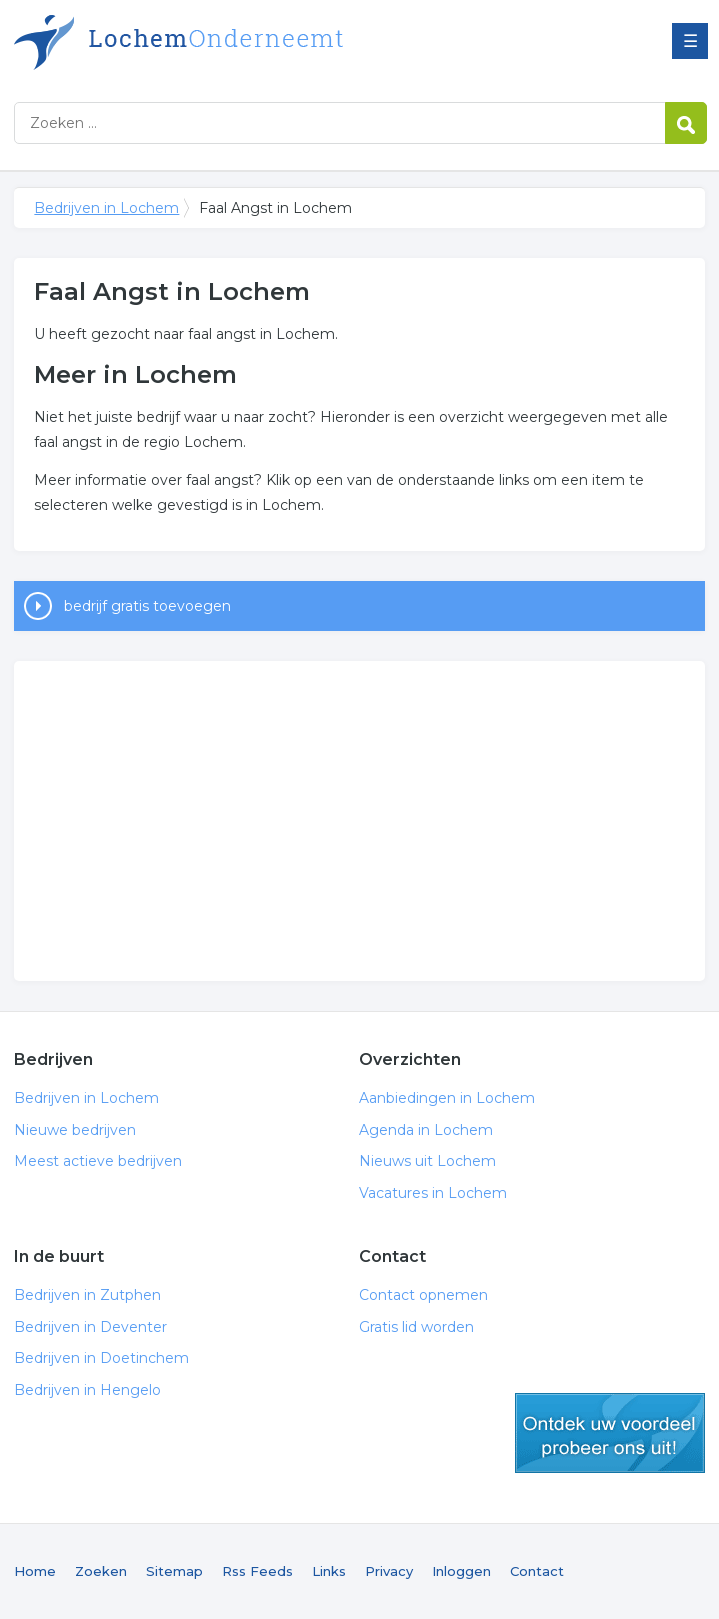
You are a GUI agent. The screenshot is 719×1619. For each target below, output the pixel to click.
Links (329, 1571)
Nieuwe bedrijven (75, 1130)
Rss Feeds (257, 1571)
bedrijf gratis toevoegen (147, 606)
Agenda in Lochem (426, 1130)
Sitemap (174, 1571)
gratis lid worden (610, 1433)
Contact (537, 1571)
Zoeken (101, 1571)
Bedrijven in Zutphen (87, 1295)
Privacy (389, 1571)
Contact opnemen (423, 1295)
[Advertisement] (359, 821)
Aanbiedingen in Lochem (447, 1098)
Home (35, 1571)
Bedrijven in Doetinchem (101, 1358)
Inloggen (461, 1571)
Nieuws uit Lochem (427, 1161)
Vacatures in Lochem (433, 1193)
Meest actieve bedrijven (98, 1161)
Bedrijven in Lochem (264, 42)
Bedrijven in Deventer (90, 1327)
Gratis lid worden (416, 1327)
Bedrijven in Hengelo (87, 1390)
